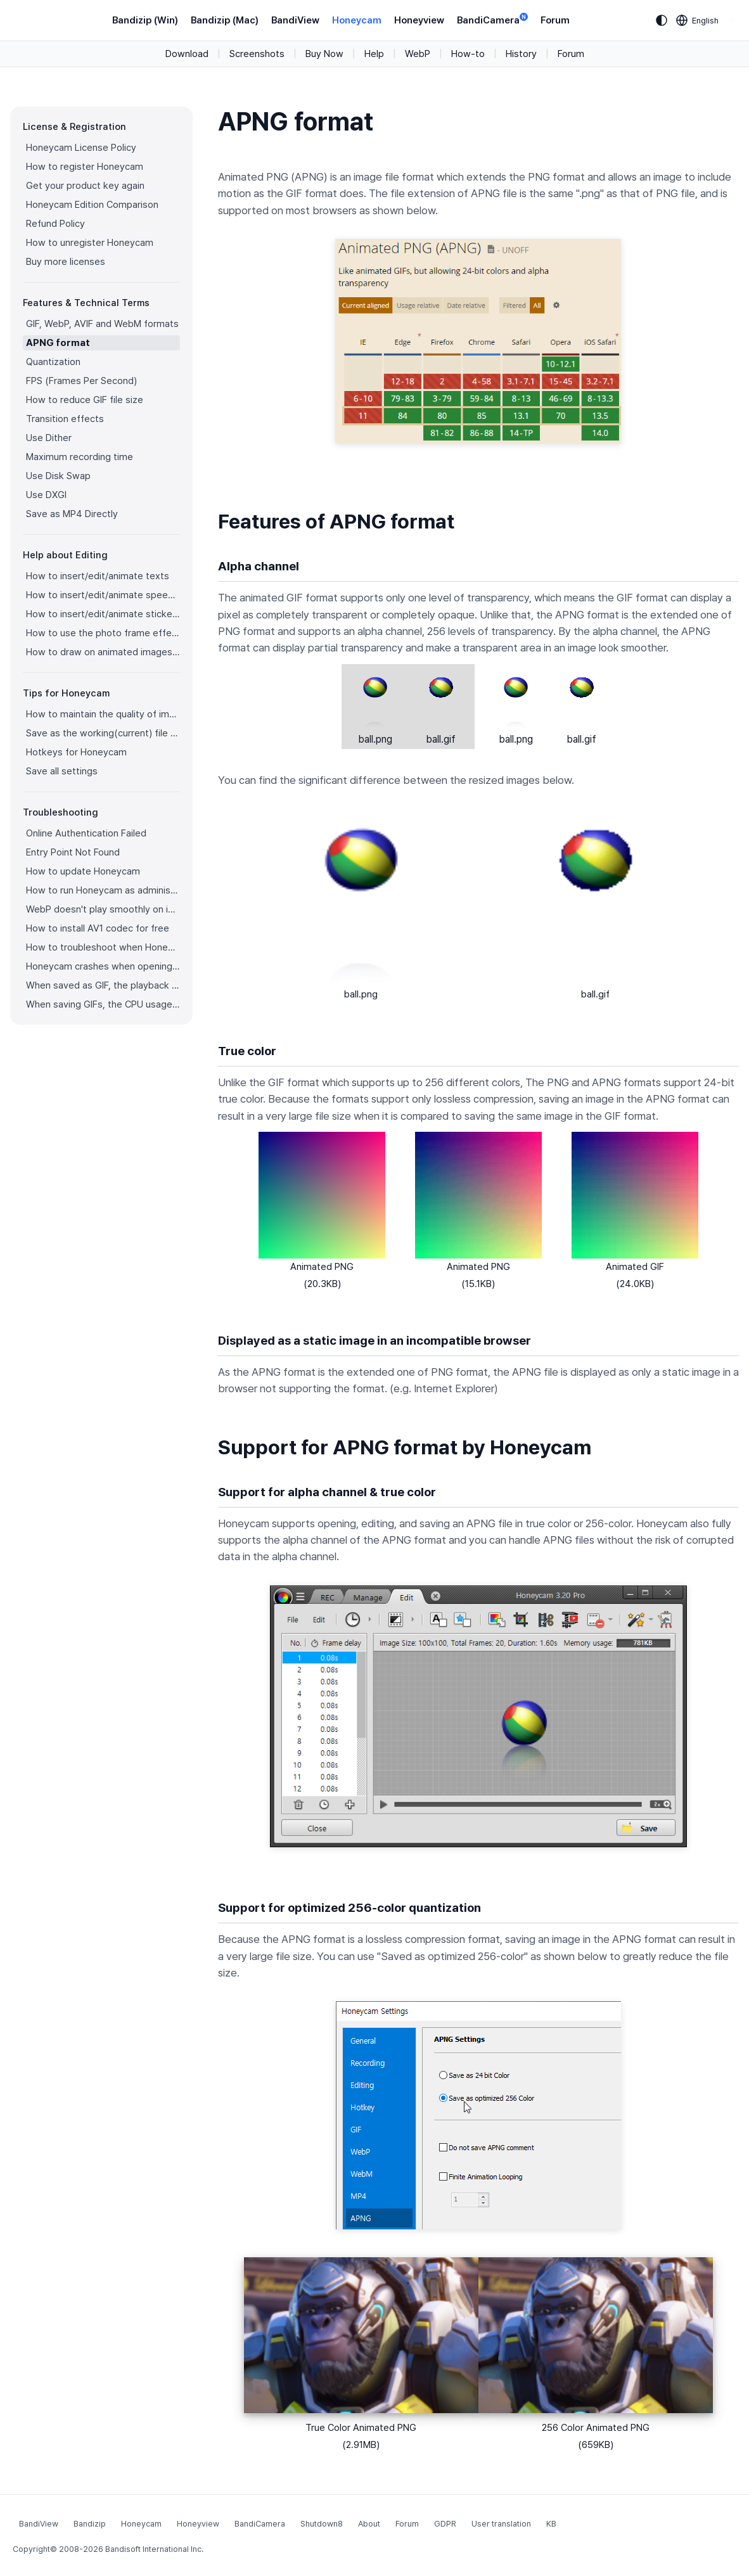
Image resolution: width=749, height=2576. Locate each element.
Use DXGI (46, 495)
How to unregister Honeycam (89, 242)
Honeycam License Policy (81, 147)
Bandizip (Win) (145, 20)
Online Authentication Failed (86, 833)
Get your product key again (85, 185)
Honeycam (356, 20)
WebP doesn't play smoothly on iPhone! (103, 909)
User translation (501, 2523)
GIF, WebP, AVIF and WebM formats (102, 324)
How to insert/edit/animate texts (97, 576)
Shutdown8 (321, 2523)
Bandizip (90, 2523)
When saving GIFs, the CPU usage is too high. (103, 1004)
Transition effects (65, 419)
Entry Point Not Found (73, 852)
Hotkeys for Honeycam (76, 752)
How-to (468, 54)
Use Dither (49, 438)
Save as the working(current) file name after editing (103, 733)
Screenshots (257, 54)
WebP (417, 54)
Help (374, 54)
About (369, 2523)
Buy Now (324, 54)
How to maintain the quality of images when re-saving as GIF (103, 714)
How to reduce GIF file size (84, 400)
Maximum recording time (79, 457)
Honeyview (419, 20)
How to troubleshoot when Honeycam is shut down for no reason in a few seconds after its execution (103, 947)
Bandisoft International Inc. (154, 2549)
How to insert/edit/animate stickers (103, 614)
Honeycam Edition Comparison (92, 204)
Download (186, 54)
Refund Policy (55, 223)
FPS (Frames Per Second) (81, 381)
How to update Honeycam (83, 871)
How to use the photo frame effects (103, 633)
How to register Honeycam (84, 166)
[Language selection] (698, 20)
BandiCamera (492, 19)
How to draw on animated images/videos (103, 652)
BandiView (295, 20)
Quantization (53, 362)
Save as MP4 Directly (72, 514)
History (521, 54)
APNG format (58, 343)
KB (551, 2523)
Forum (555, 20)
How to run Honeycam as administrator (103, 890)
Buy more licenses (65, 261)
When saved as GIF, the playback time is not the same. (103, 985)
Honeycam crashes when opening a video (103, 966)
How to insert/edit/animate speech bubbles (103, 595)
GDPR (445, 2523)
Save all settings (62, 771)
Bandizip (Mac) (225, 20)
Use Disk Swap (58, 476)
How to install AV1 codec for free (97, 928)
